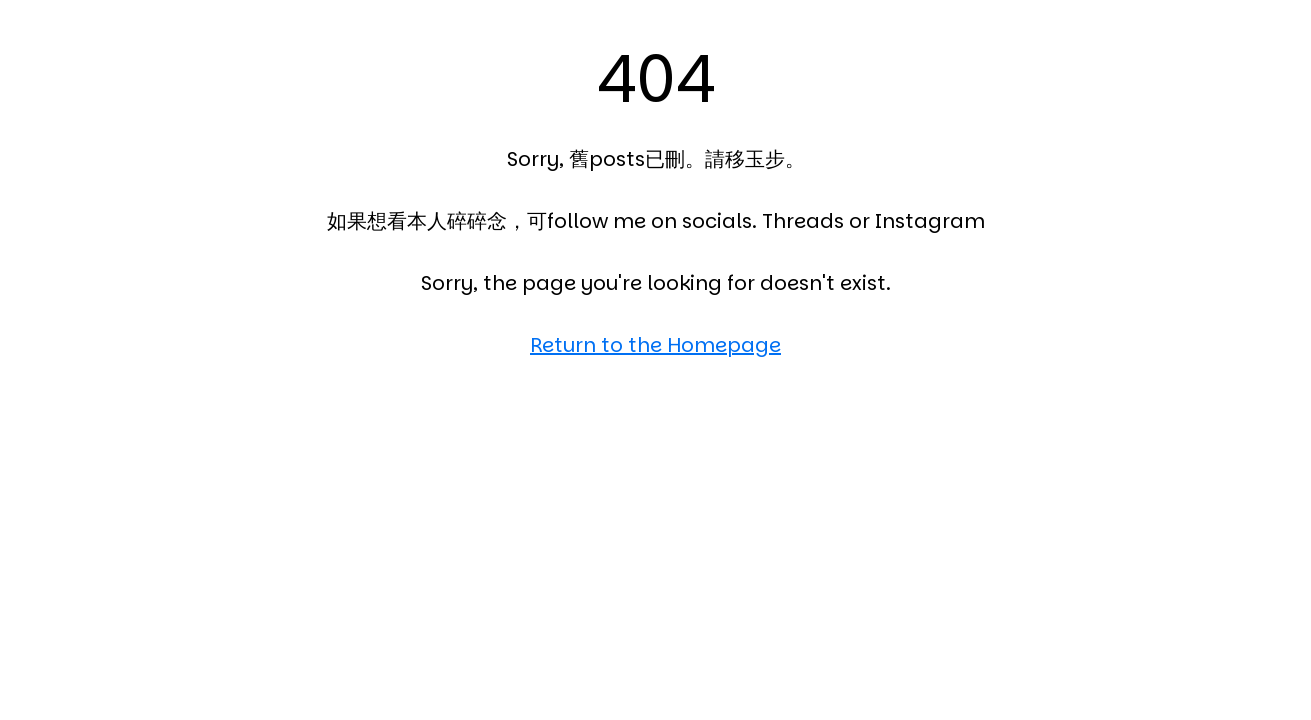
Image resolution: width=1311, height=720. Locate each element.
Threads (803, 221)
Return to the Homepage (655, 345)
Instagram (930, 221)
